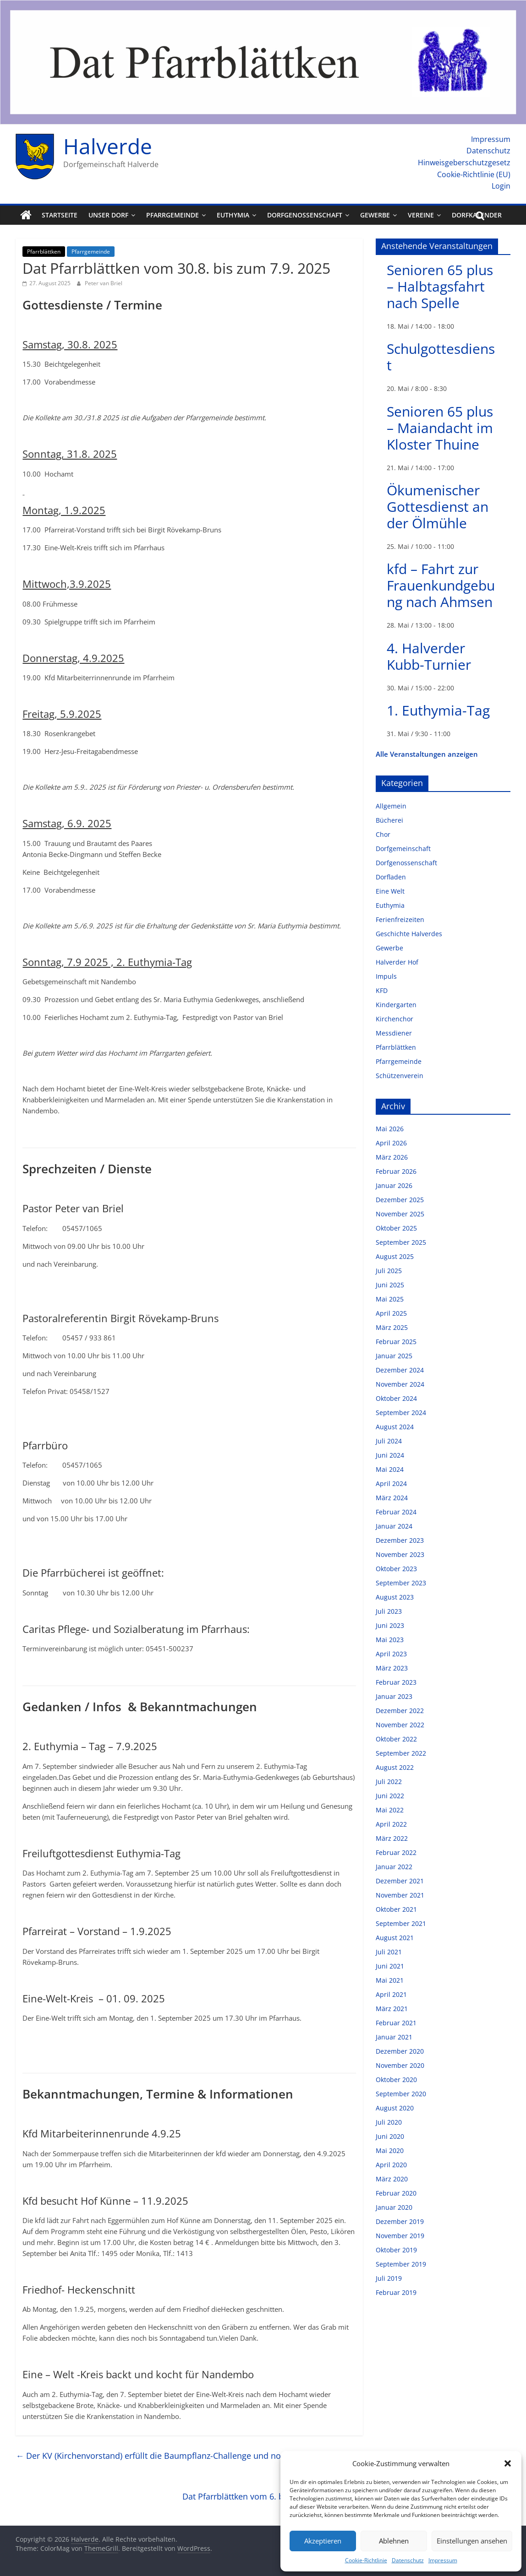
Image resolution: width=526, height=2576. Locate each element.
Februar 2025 (396, 1341)
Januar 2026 (394, 1185)
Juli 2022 (389, 1781)
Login (501, 186)
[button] (507, 2463)
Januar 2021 (394, 2037)
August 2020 (395, 2108)
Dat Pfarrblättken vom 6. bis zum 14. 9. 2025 (272, 2496)
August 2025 (395, 1256)
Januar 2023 (394, 1696)
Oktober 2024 (396, 1398)
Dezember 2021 (400, 1880)
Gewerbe (375, 215)
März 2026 (392, 1157)
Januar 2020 (394, 2207)
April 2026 (391, 1143)
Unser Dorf (108, 215)
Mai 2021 (390, 1980)
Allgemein (391, 806)
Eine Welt (390, 891)
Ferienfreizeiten (400, 919)
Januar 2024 (394, 1526)
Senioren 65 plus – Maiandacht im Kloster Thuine (440, 428)
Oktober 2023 (396, 1568)
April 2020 (391, 2164)
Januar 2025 (394, 1355)
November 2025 (400, 1213)
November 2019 (400, 2235)
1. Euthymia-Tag (438, 710)
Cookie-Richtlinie (366, 2560)
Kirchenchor (394, 1018)
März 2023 (392, 1668)
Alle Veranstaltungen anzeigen (427, 754)
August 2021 (395, 1937)
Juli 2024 (389, 1441)
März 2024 (392, 1497)
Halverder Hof (397, 962)
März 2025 (392, 1327)
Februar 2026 (396, 1171)
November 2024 (400, 1384)
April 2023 (391, 1653)
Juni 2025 (390, 1284)
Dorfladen (391, 877)
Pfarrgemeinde (172, 215)
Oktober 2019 (396, 2249)
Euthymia (233, 215)
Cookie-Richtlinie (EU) (473, 174)
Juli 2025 (389, 1270)
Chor (383, 834)
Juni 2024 (390, 1455)
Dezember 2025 (400, 1199)
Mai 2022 (390, 1810)
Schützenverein (399, 1075)
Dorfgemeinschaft (403, 848)
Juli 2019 (389, 2278)
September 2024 (401, 1412)
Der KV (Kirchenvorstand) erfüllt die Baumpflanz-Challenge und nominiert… (165, 2455)
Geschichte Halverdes (409, 933)
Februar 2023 (396, 1682)
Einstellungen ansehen (472, 2540)
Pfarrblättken (43, 251)
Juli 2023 (389, 1611)
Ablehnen (394, 2540)
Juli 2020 (389, 2122)
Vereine (421, 215)
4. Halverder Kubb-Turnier (429, 656)
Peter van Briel (103, 283)
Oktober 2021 (396, 1909)
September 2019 (401, 2264)
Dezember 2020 (400, 2051)
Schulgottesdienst (441, 356)
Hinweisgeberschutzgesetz (464, 162)
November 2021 (400, 1895)
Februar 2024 (396, 1512)
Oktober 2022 (396, 1739)
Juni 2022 (390, 1795)
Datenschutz (408, 2560)
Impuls (386, 976)
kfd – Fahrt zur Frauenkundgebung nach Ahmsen (441, 585)
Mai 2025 (390, 1299)
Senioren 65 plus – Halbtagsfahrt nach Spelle (440, 286)
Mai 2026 (390, 1128)
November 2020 (400, 2065)
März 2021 (392, 2008)
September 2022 (401, 1753)
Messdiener (394, 1033)
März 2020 (392, 2179)
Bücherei (389, 820)
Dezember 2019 (400, 2221)
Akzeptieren (322, 2540)
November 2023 (400, 1554)
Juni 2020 (390, 2136)
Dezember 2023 (400, 1540)
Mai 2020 (390, 2150)
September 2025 (401, 1242)
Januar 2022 (394, 1866)
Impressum (442, 2560)
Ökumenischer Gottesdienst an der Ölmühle (437, 506)
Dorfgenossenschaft (304, 215)
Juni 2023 (390, 1625)
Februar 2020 (396, 2193)
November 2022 (400, 1724)
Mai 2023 (390, 1639)
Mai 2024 (390, 1469)
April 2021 (391, 1994)
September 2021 (401, 1923)
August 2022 (395, 1767)
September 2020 (401, 2093)
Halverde (107, 146)
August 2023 (395, 1597)
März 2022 (392, 1838)
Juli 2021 (389, 1951)
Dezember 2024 (400, 1370)
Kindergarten (396, 1004)
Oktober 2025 (396, 1228)
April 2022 (391, 1824)
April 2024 (391, 1483)
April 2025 (391, 1313)
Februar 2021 (396, 2022)
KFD (382, 990)
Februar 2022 (396, 1852)
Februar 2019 (396, 2292)
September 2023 (401, 1582)
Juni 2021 (390, 1966)
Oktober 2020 (396, 2079)
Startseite (59, 215)
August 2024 (395, 1426)
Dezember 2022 (400, 1710)
